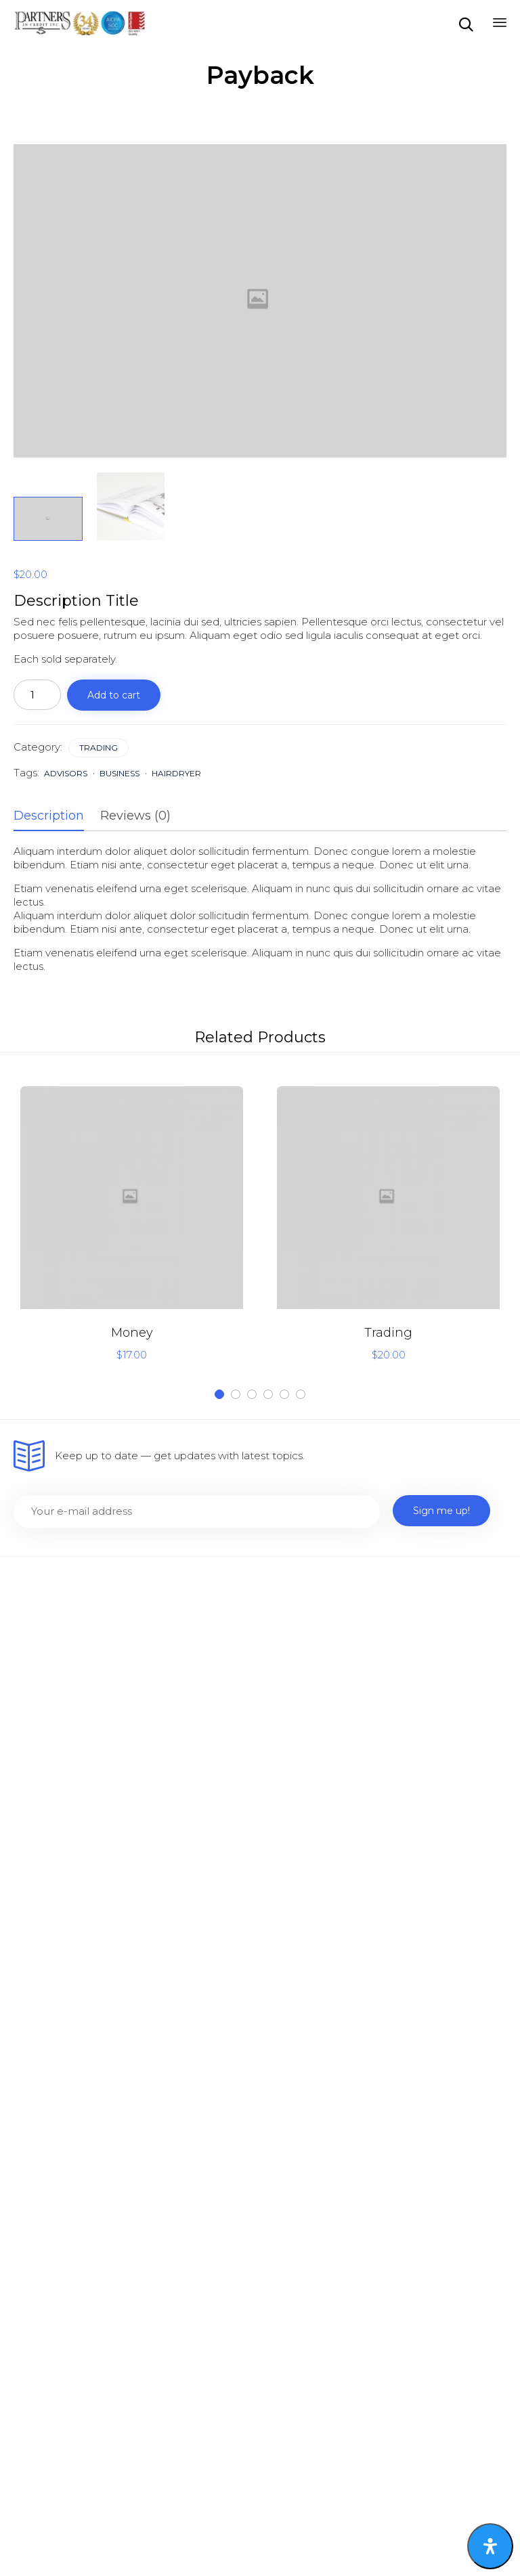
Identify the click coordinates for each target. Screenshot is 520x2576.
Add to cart (113, 695)
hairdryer (176, 773)
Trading (98, 747)
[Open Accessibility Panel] (490, 2546)
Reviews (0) (135, 815)
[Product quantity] (37, 695)
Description (49, 815)
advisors (65, 773)
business (119, 773)
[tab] (56, 816)
